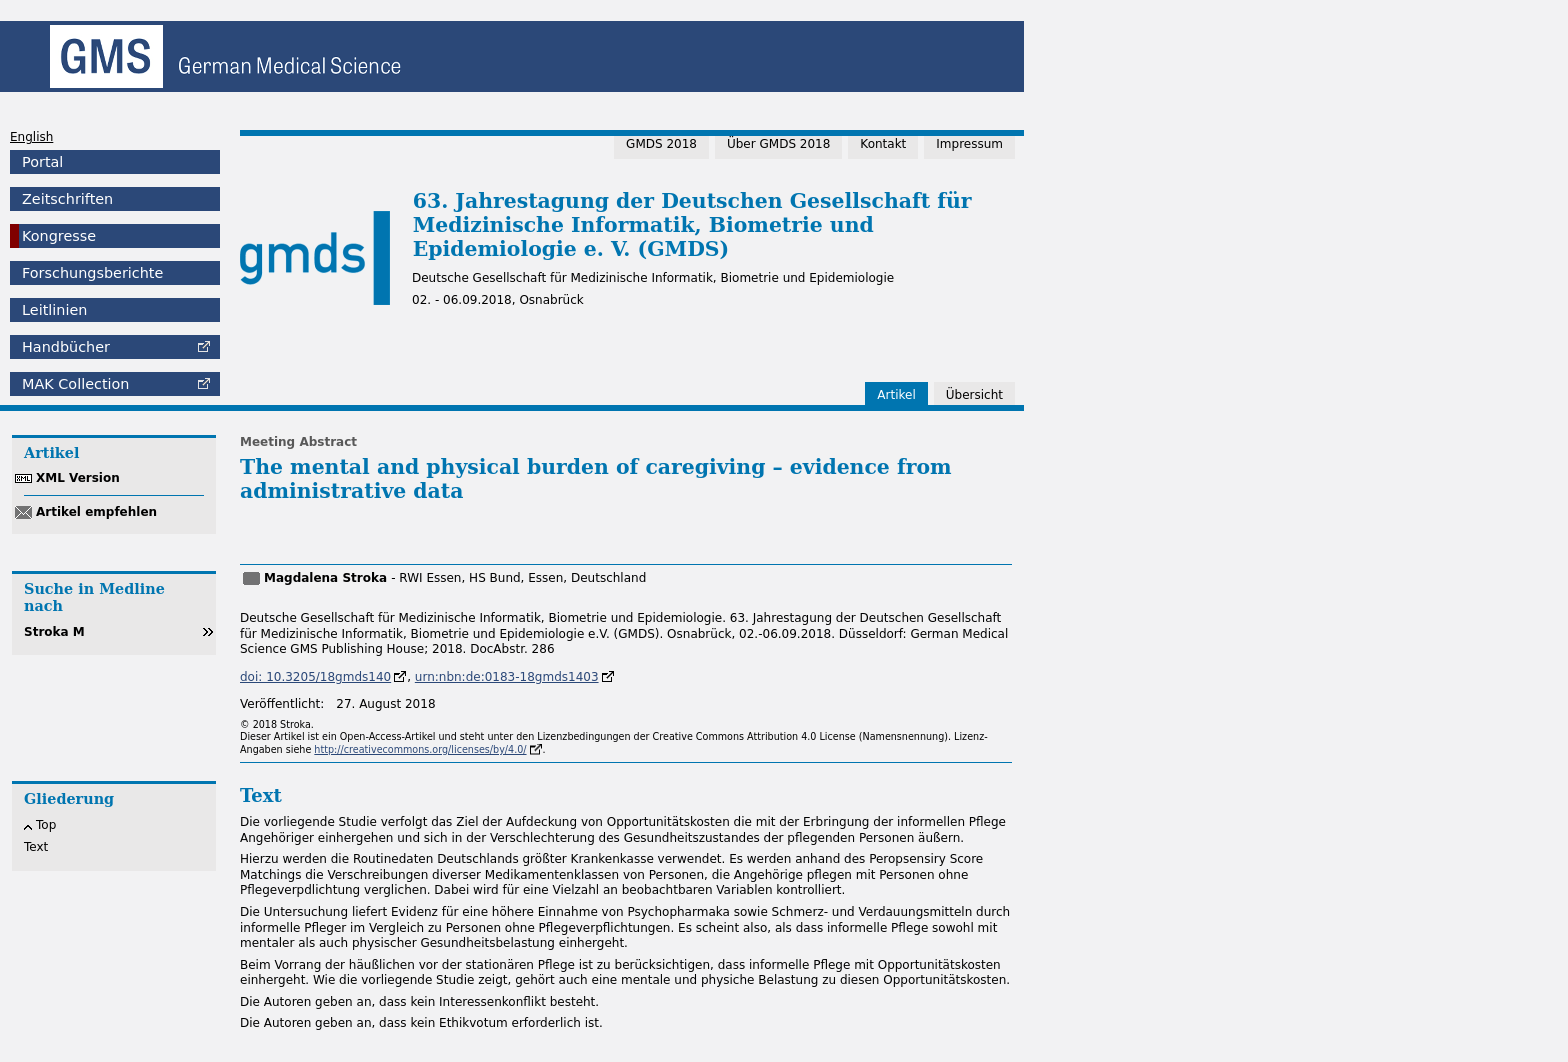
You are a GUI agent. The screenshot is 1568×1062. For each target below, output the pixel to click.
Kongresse (59, 236)
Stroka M (54, 632)
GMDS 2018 (661, 144)
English (31, 137)
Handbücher (66, 347)
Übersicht (974, 395)
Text (36, 847)
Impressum (969, 144)
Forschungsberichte (92, 273)
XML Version (78, 478)
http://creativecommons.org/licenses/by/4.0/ (420, 749)
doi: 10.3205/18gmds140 (315, 677)
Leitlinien (54, 310)
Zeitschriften (67, 199)
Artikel (896, 395)
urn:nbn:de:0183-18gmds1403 (507, 677)
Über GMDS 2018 (778, 144)
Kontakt (883, 144)
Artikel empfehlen (96, 512)
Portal (42, 162)
